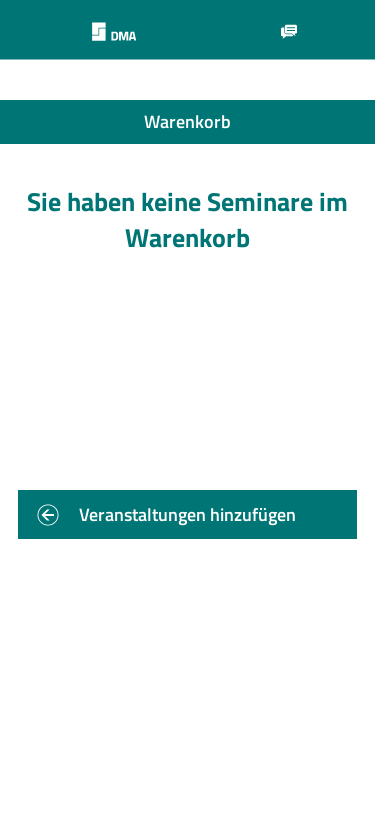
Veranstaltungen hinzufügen (187, 514)
